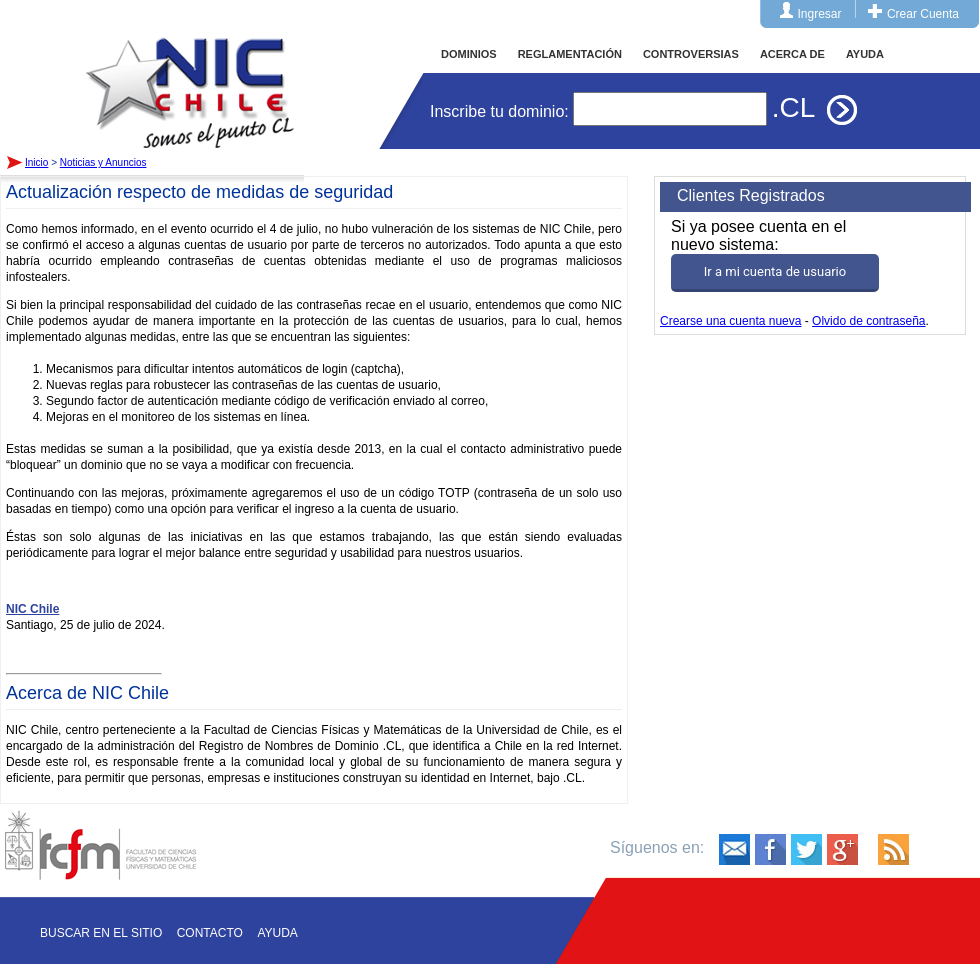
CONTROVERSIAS (691, 54)
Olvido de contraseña (868, 321)
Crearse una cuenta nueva (730, 321)
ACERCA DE (792, 54)
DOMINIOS (469, 54)
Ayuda (277, 933)
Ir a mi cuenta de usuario (775, 271)
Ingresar (820, 14)
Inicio (190, 74)
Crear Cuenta (923, 14)
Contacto (210, 933)
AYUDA (865, 54)
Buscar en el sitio (101, 933)
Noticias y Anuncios (103, 162)
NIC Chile (32, 609)
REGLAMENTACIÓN (570, 54)
